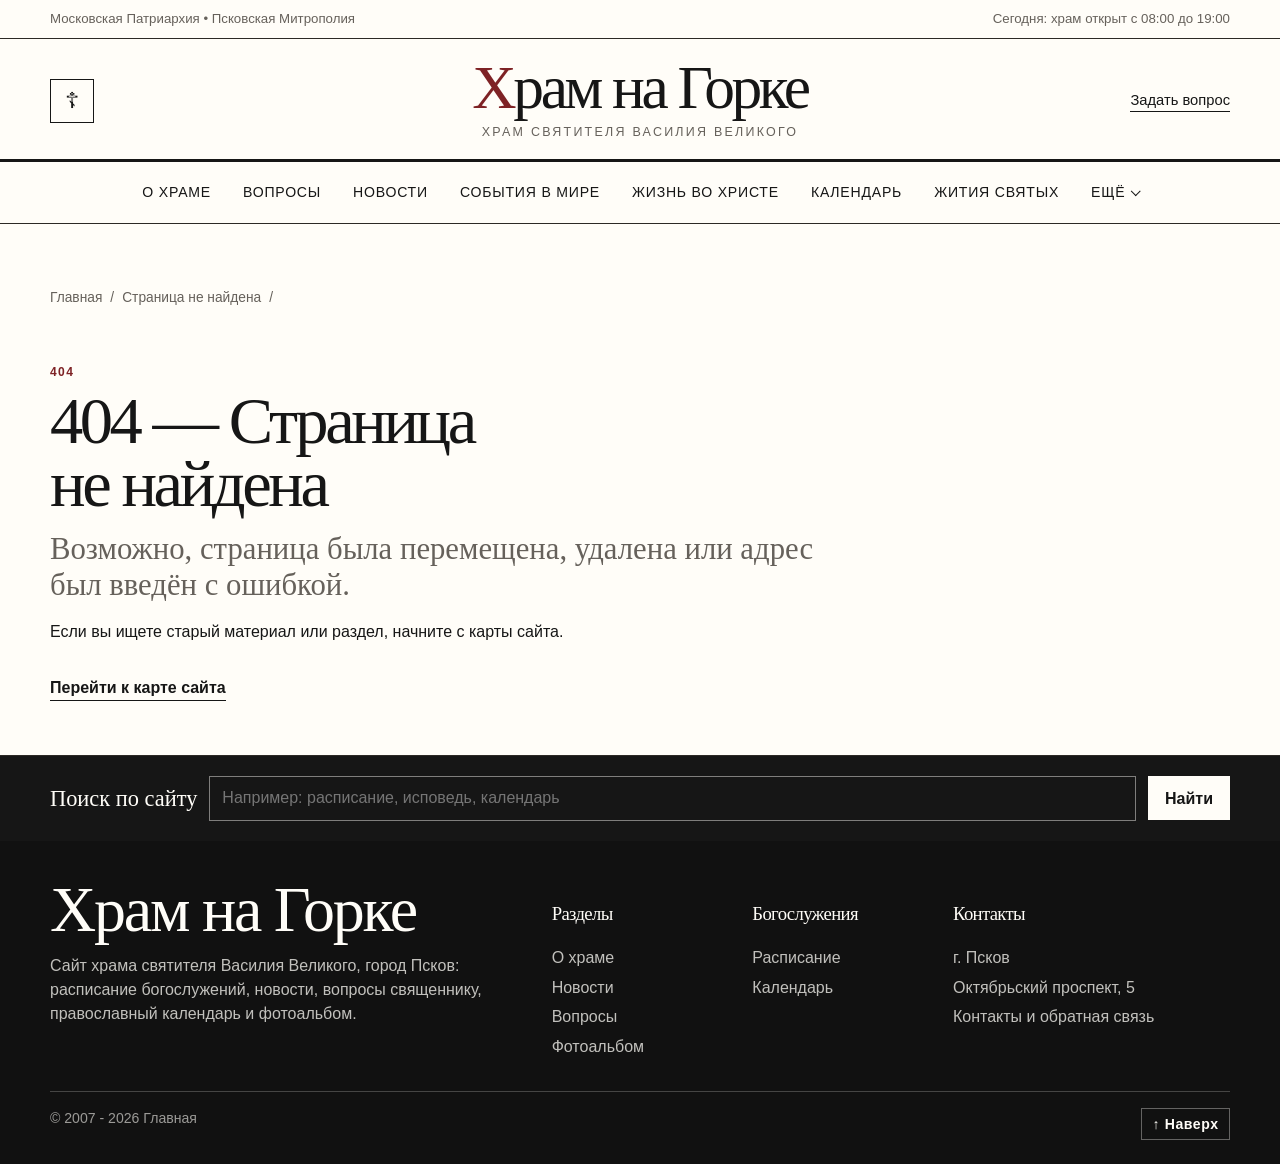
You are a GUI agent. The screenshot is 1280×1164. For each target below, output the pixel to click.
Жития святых (996, 192)
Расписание (796, 957)
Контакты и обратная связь (1053, 1016)
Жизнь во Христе (705, 192)
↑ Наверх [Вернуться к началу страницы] (1186, 1124)
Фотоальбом (598, 1046)
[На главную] (639, 100)
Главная (76, 297)
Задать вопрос (1180, 100)
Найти (1189, 798)
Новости (390, 192)
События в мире (530, 192)
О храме (176, 192)
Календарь (856, 192)
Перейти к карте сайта (138, 687)
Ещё (1108, 192)
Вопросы (282, 192)
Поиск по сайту (123, 798)
